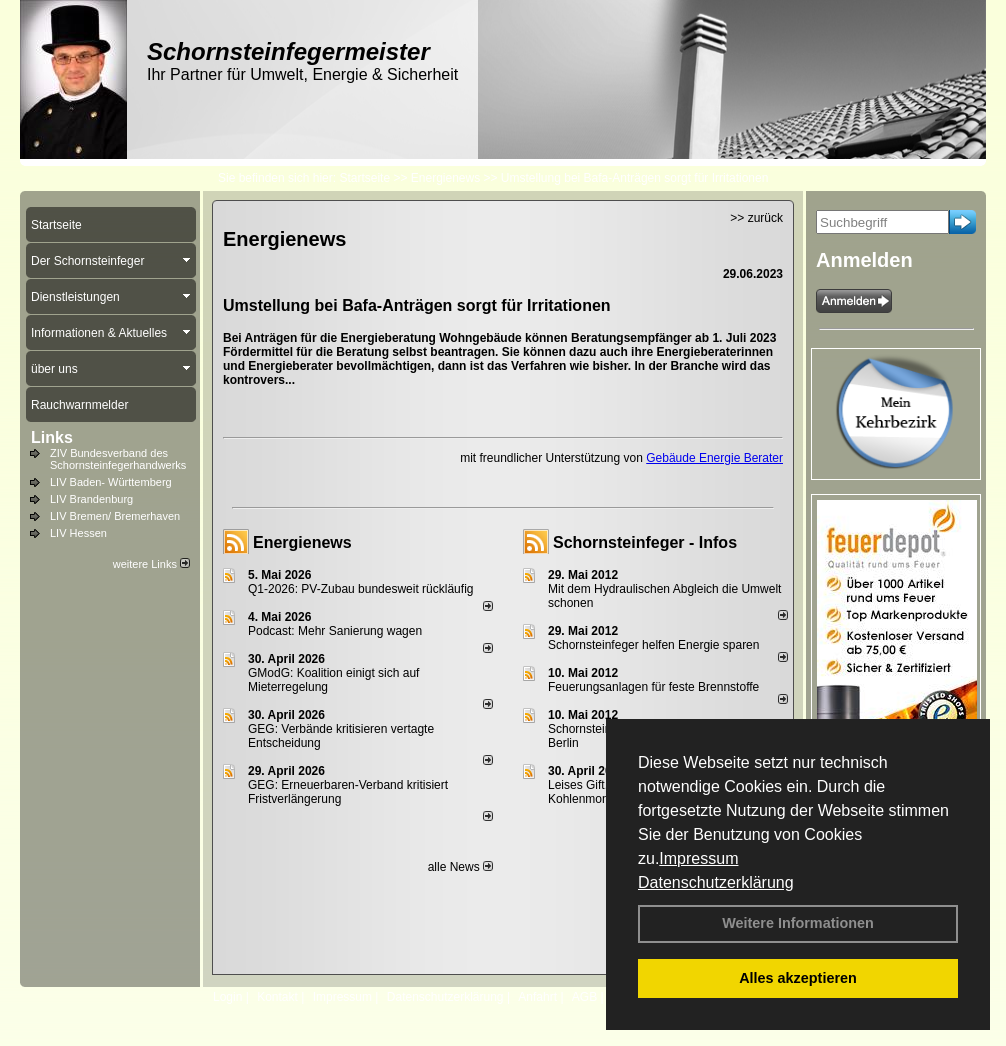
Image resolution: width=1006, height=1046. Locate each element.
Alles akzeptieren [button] (798, 978)
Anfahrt (537, 997)
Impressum (698, 858)
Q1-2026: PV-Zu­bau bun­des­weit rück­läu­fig (360, 589)
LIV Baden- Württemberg (111, 482)
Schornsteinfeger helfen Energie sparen (653, 645)
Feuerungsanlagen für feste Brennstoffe (653, 687)
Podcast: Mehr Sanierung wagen (335, 631)
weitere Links (151, 564)
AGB (584, 997)
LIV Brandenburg (91, 499)
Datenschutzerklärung (716, 882)
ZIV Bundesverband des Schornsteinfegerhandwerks (118, 459)
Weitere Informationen (798, 923)
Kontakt (277, 997)
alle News (460, 867)
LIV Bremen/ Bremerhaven (115, 516)
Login (227, 997)
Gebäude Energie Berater (714, 458)
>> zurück (756, 218)
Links (52, 437)
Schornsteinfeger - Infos (645, 542)
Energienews (302, 542)
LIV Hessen (78, 533)
